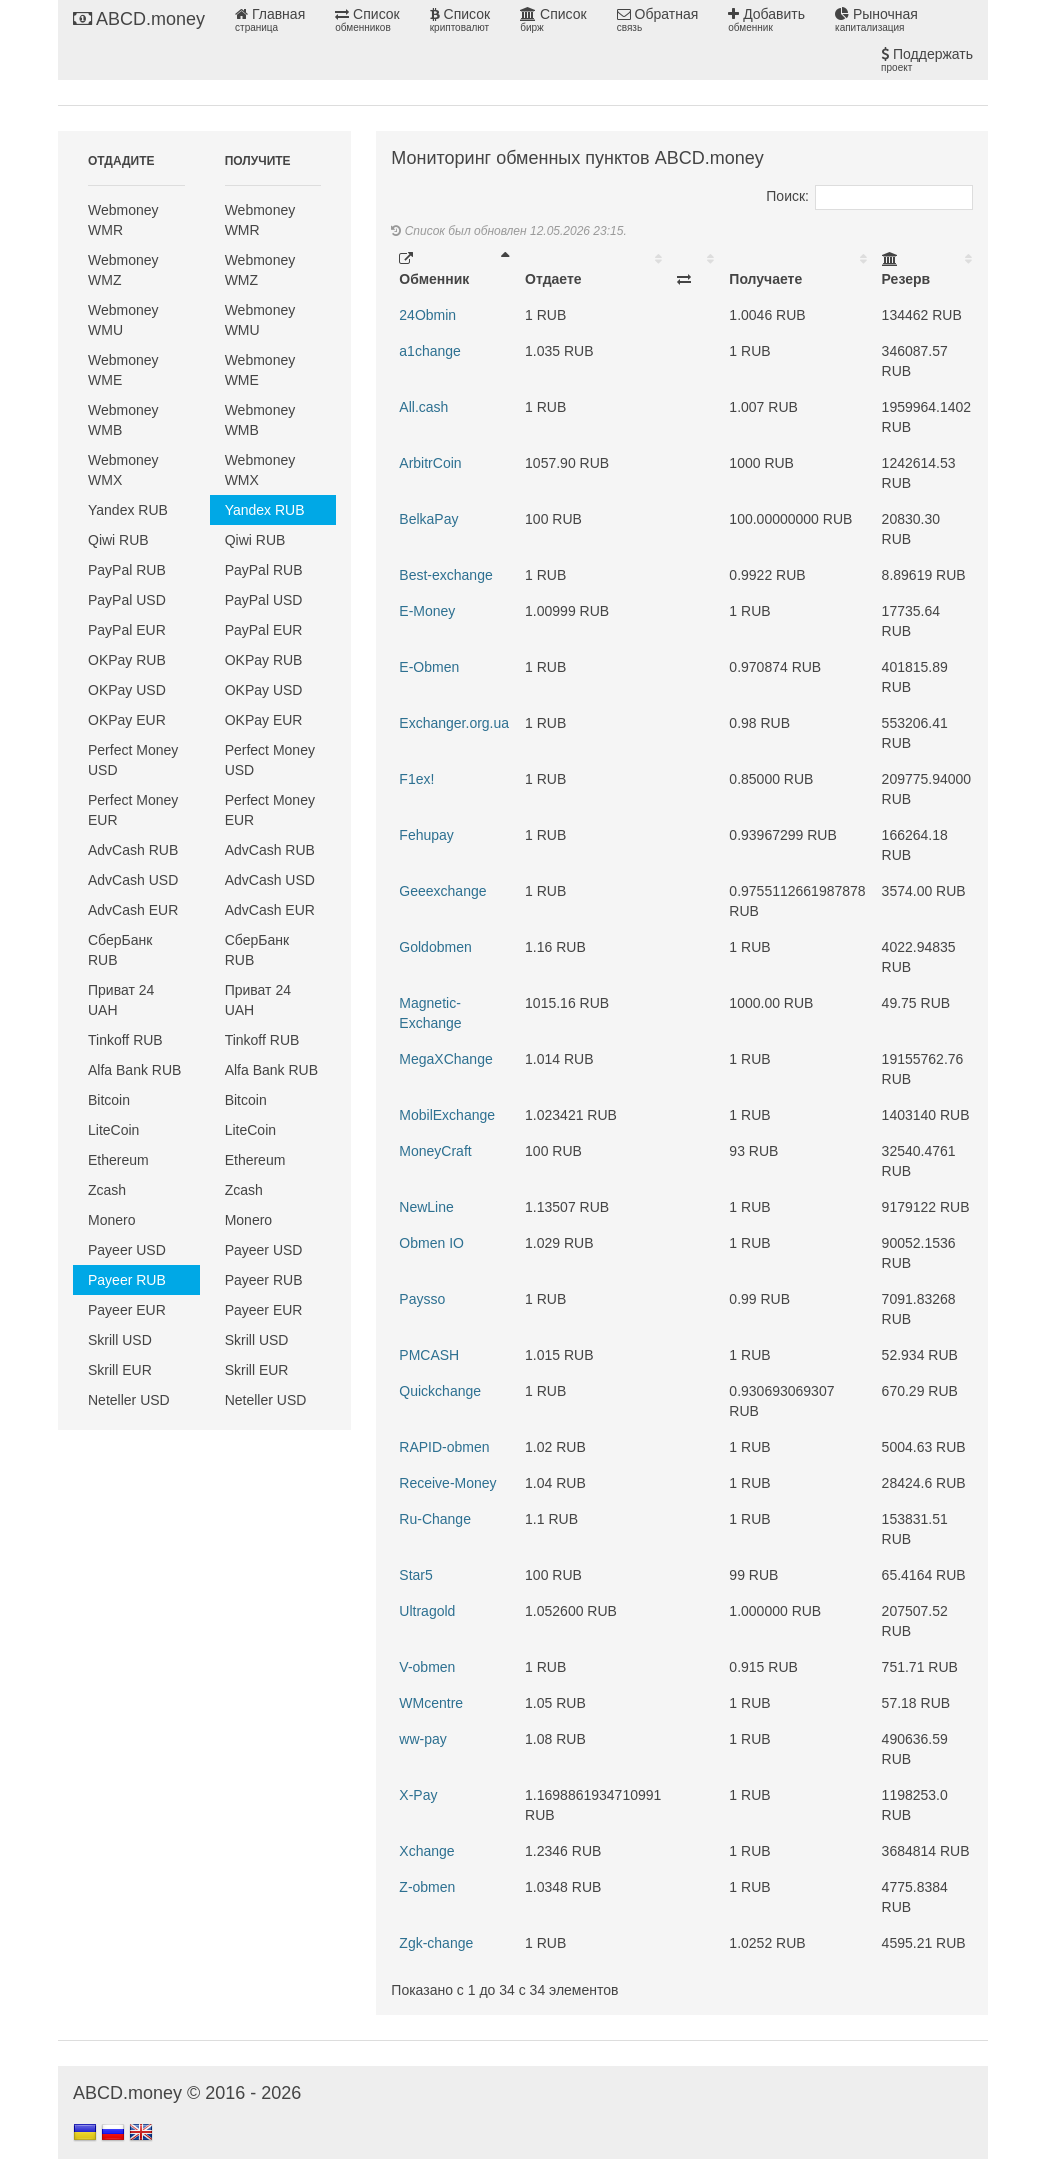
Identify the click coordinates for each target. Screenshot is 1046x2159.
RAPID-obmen (444, 1447)
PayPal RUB (127, 570)
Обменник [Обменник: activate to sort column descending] (434, 269)
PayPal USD (127, 600)
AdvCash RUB (133, 850)
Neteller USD (129, 1400)
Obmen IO (431, 1243)
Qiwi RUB (118, 540)
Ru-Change (435, 1519)
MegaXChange (445, 1059)
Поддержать (927, 60)
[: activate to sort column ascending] (695, 269)
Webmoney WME (123, 370)
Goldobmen (435, 947)
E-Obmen (429, 667)
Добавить (766, 20)
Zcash (107, 1190)
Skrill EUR (120, 1370)
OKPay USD (127, 690)
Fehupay (426, 835)
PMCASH (429, 1355)
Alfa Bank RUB (134, 1070)
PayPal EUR (127, 630)
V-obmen (427, 1667)
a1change (430, 351)
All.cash (423, 407)
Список (367, 20)
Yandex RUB (128, 510)
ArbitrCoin (430, 463)
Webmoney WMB (123, 420)
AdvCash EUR (133, 910)
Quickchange (440, 1391)
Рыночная (876, 20)
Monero (111, 1220)
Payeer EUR (127, 1310)
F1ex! (416, 779)
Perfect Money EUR (133, 810)
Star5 (415, 1575)
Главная (270, 20)
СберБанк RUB (120, 950)
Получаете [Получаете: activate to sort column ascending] (765, 279)
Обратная (658, 20)
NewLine (426, 1207)
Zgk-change (436, 1943)
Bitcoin (109, 1100)
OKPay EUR (127, 720)
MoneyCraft (435, 1151)
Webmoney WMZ (123, 270)
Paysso (422, 1299)
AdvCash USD (133, 880)
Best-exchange (445, 575)
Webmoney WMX (123, 470)
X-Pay (418, 1795)
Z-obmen (427, 1887)
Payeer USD (127, 1250)
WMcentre (431, 1703)
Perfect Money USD (133, 760)
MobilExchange (447, 1115)
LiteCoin (113, 1130)
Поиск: (869, 196)
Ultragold (427, 1611)
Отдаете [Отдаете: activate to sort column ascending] (553, 279)
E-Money (427, 611)
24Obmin (427, 315)
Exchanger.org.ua (454, 723)
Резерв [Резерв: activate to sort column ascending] (906, 269)
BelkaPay (428, 519)
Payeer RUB (127, 1280)
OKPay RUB (127, 660)
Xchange (426, 1851)
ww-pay (422, 1739)
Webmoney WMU (123, 320)
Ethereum (118, 1160)
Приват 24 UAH (121, 1000)
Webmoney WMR (123, 220)
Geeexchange (442, 891)
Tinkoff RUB (125, 1040)
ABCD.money (139, 19)
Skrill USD (120, 1340)
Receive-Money (447, 1483)
